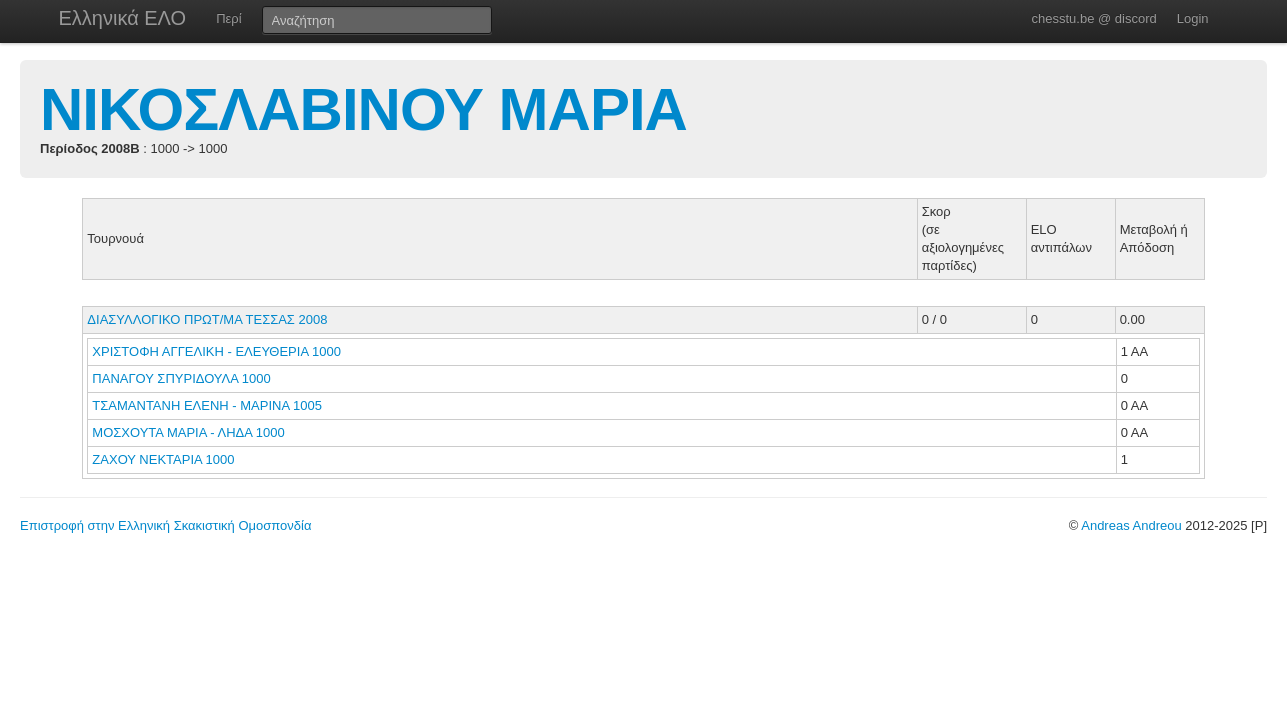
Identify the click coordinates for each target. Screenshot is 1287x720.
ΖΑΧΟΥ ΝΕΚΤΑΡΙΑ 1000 (163, 459)
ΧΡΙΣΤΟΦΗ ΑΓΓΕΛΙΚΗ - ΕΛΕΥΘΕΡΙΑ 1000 (216, 351)
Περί (228, 18)
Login (1193, 18)
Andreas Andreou (1131, 525)
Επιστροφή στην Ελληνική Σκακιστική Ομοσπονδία (165, 525)
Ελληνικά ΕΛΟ (123, 18)
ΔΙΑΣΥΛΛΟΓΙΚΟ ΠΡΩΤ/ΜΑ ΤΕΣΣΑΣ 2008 (207, 319)
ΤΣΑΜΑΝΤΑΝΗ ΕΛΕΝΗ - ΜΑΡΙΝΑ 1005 (207, 405)
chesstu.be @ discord (1093, 18)
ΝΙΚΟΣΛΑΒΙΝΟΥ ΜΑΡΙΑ (363, 109)
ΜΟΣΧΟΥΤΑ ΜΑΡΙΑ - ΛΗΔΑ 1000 (188, 432)
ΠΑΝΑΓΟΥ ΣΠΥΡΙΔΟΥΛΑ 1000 (181, 378)
